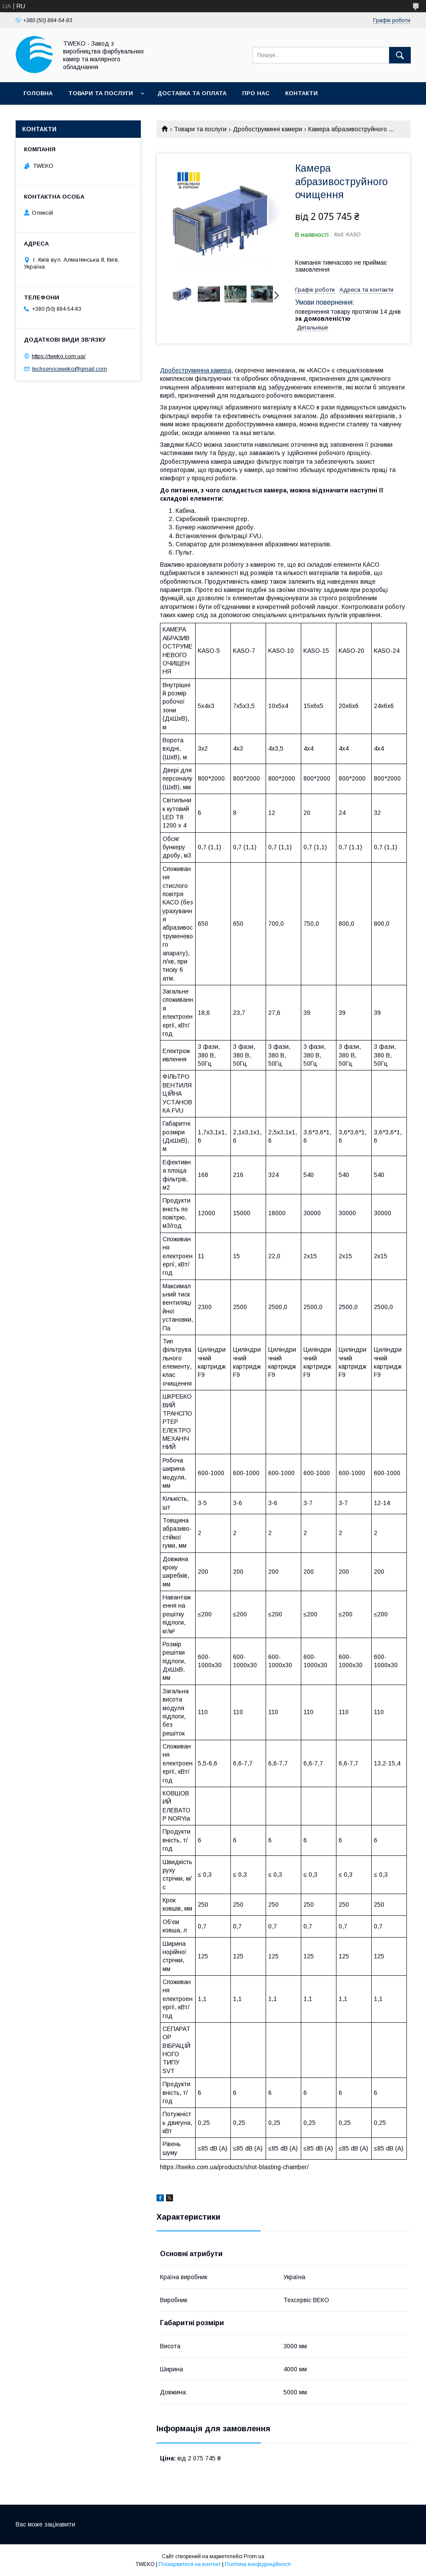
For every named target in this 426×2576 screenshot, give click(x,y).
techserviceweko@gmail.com (69, 369)
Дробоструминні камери (267, 129)
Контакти (301, 93)
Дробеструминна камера (195, 370)
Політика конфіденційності (258, 2564)
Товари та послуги (100, 93)
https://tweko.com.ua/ (59, 356)
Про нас (256, 93)
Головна (38, 93)
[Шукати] (400, 55)
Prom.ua (254, 2556)
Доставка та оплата (191, 93)
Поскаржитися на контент (190, 2564)
